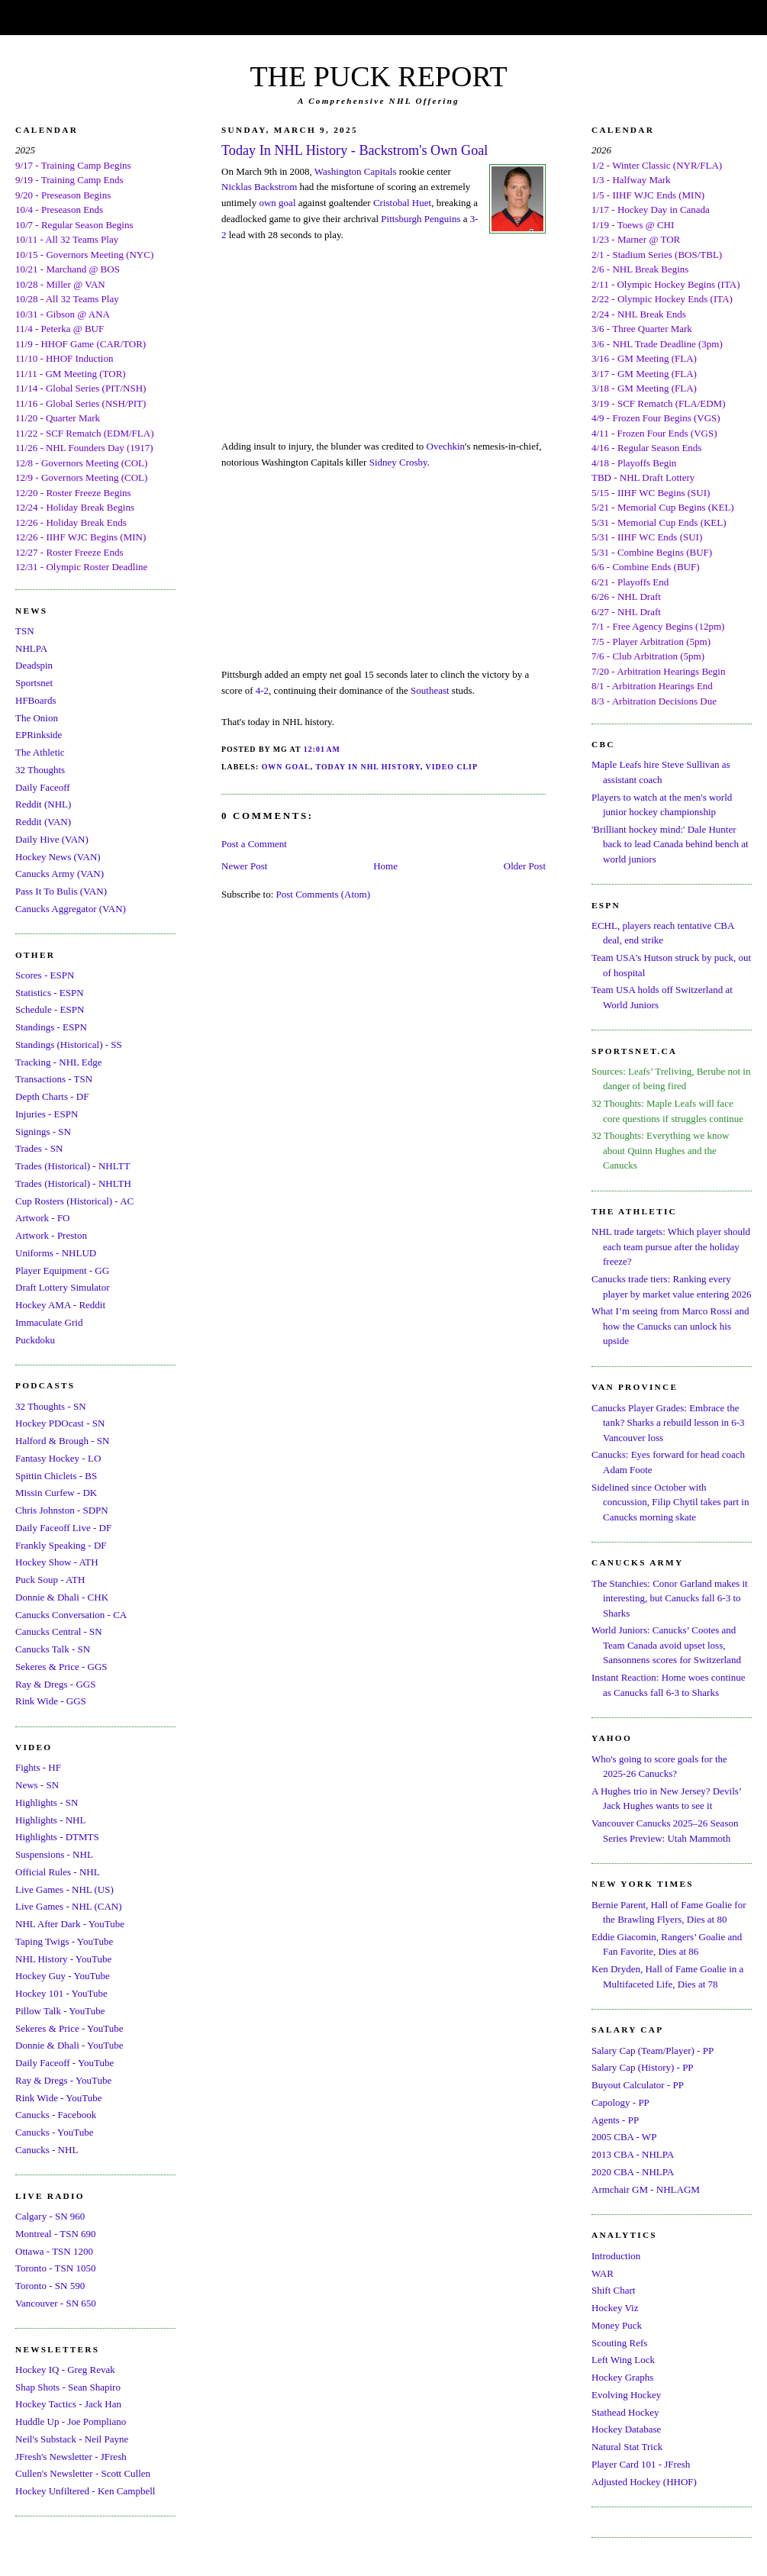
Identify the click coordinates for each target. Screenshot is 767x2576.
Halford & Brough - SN (62, 1440)
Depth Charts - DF (52, 1096)
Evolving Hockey (626, 2394)
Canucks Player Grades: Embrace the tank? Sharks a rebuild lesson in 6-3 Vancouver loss (668, 1422)
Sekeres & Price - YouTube (69, 2028)
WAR (602, 2273)
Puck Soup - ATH (50, 1579)
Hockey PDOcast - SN (60, 1423)
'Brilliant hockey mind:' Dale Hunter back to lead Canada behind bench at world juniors (670, 844)
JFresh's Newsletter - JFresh (71, 2456)
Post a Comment (254, 844)
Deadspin (34, 665)
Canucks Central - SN (58, 1631)
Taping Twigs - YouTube (64, 1941)
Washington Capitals (355, 171)
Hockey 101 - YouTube (61, 1993)
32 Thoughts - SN (50, 1406)
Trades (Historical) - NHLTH (73, 1183)
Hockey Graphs (622, 2377)
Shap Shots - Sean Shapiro (68, 2387)
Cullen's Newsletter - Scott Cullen (82, 2473)
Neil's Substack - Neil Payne (71, 2439)
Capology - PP (620, 2102)
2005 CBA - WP (623, 2136)
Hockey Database (626, 2429)
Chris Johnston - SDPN (61, 1510)
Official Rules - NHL (57, 1872)
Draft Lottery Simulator (62, 1287)
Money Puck (616, 2325)
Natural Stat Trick (626, 2446)
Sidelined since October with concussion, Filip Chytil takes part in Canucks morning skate (670, 1502)
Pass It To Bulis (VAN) (61, 891)
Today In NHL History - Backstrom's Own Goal (354, 150)
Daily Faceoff (42, 787)
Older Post (525, 866)
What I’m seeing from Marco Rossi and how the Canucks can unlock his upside (670, 1325)
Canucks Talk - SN (52, 1649)
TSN (24, 631)
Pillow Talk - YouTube (60, 2011)
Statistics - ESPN (49, 992)
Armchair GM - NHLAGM (645, 2189)
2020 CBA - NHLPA (632, 2172)
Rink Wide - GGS (50, 1701)
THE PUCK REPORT (378, 76)
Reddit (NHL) (43, 804)
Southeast (430, 690)
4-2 (262, 690)
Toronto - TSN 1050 (55, 2268)
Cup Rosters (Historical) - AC (74, 1201)
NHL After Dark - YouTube (69, 1924)
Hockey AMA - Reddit (60, 1305)
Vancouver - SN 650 (55, 2303)
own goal (277, 202)
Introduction (615, 2256)
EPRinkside (38, 734)
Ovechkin (446, 446)
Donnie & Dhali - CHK (61, 1597)
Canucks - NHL (46, 2149)
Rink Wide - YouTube (58, 2098)
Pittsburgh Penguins (420, 218)
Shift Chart (613, 2290)
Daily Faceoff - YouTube (64, 2062)
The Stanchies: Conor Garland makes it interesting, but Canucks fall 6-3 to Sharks (669, 1598)
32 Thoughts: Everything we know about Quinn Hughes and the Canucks (660, 1150)
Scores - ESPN (44, 975)
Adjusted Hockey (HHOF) (644, 2481)
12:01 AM (322, 749)
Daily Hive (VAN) (52, 839)
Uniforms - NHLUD (55, 1253)
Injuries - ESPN (46, 1114)
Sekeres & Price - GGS (61, 1666)
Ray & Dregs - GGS (55, 1684)
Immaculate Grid (48, 1322)
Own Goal (286, 766)
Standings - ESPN (51, 1027)
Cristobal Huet (402, 202)
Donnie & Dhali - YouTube (69, 2045)
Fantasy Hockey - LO (58, 1458)
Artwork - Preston (51, 1235)
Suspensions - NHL (54, 1854)
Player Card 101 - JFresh (640, 2464)
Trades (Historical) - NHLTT (72, 1166)
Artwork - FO (42, 1218)
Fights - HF (38, 1767)
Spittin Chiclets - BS (56, 1475)
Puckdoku (35, 1340)
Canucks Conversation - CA (71, 1614)
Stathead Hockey (625, 2412)
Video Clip (452, 766)
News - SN (37, 1785)
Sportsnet (34, 682)
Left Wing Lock (623, 2359)
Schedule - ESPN (49, 1009)
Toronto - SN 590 (50, 2285)
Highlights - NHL (50, 1820)
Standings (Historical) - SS (68, 1044)
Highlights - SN (46, 1802)
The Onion (36, 718)
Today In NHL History (368, 766)
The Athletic (40, 752)
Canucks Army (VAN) (59, 873)
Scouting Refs (619, 2343)
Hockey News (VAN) (58, 856)
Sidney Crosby (398, 462)
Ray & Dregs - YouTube (63, 2080)
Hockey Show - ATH (56, 1562)
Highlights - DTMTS (57, 1837)
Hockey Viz (614, 2307)
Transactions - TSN (53, 1079)
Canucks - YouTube (54, 2132)
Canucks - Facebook (55, 2114)
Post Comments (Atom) (323, 894)
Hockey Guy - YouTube (62, 1975)
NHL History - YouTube (63, 1959)
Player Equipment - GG (62, 1270)
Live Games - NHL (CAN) (68, 1906)
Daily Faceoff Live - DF (63, 1527)
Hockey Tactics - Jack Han (68, 2404)
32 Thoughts (40, 769)
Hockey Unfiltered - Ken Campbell (85, 2491)
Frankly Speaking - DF (61, 1545)
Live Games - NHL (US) (64, 1889)
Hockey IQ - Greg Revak (65, 2369)
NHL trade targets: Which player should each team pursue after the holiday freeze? (670, 1246)
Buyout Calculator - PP (637, 2085)
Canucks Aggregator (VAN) (70, 908)
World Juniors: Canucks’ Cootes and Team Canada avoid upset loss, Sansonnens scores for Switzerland (666, 1644)
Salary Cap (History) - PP (642, 2067)
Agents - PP (615, 2120)
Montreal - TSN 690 (55, 2233)
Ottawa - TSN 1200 (54, 2251)
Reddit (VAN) (43, 821)
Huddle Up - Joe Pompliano (70, 2421)
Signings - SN (43, 1131)
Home (385, 866)
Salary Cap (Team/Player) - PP (652, 2050)
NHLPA (31, 648)
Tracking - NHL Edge (58, 1062)
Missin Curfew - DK (56, 1492)
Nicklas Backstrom (259, 186)
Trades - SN (39, 1148)
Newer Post (244, 866)
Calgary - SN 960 (50, 2216)
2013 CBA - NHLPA (632, 2154)
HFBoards (35, 700)
